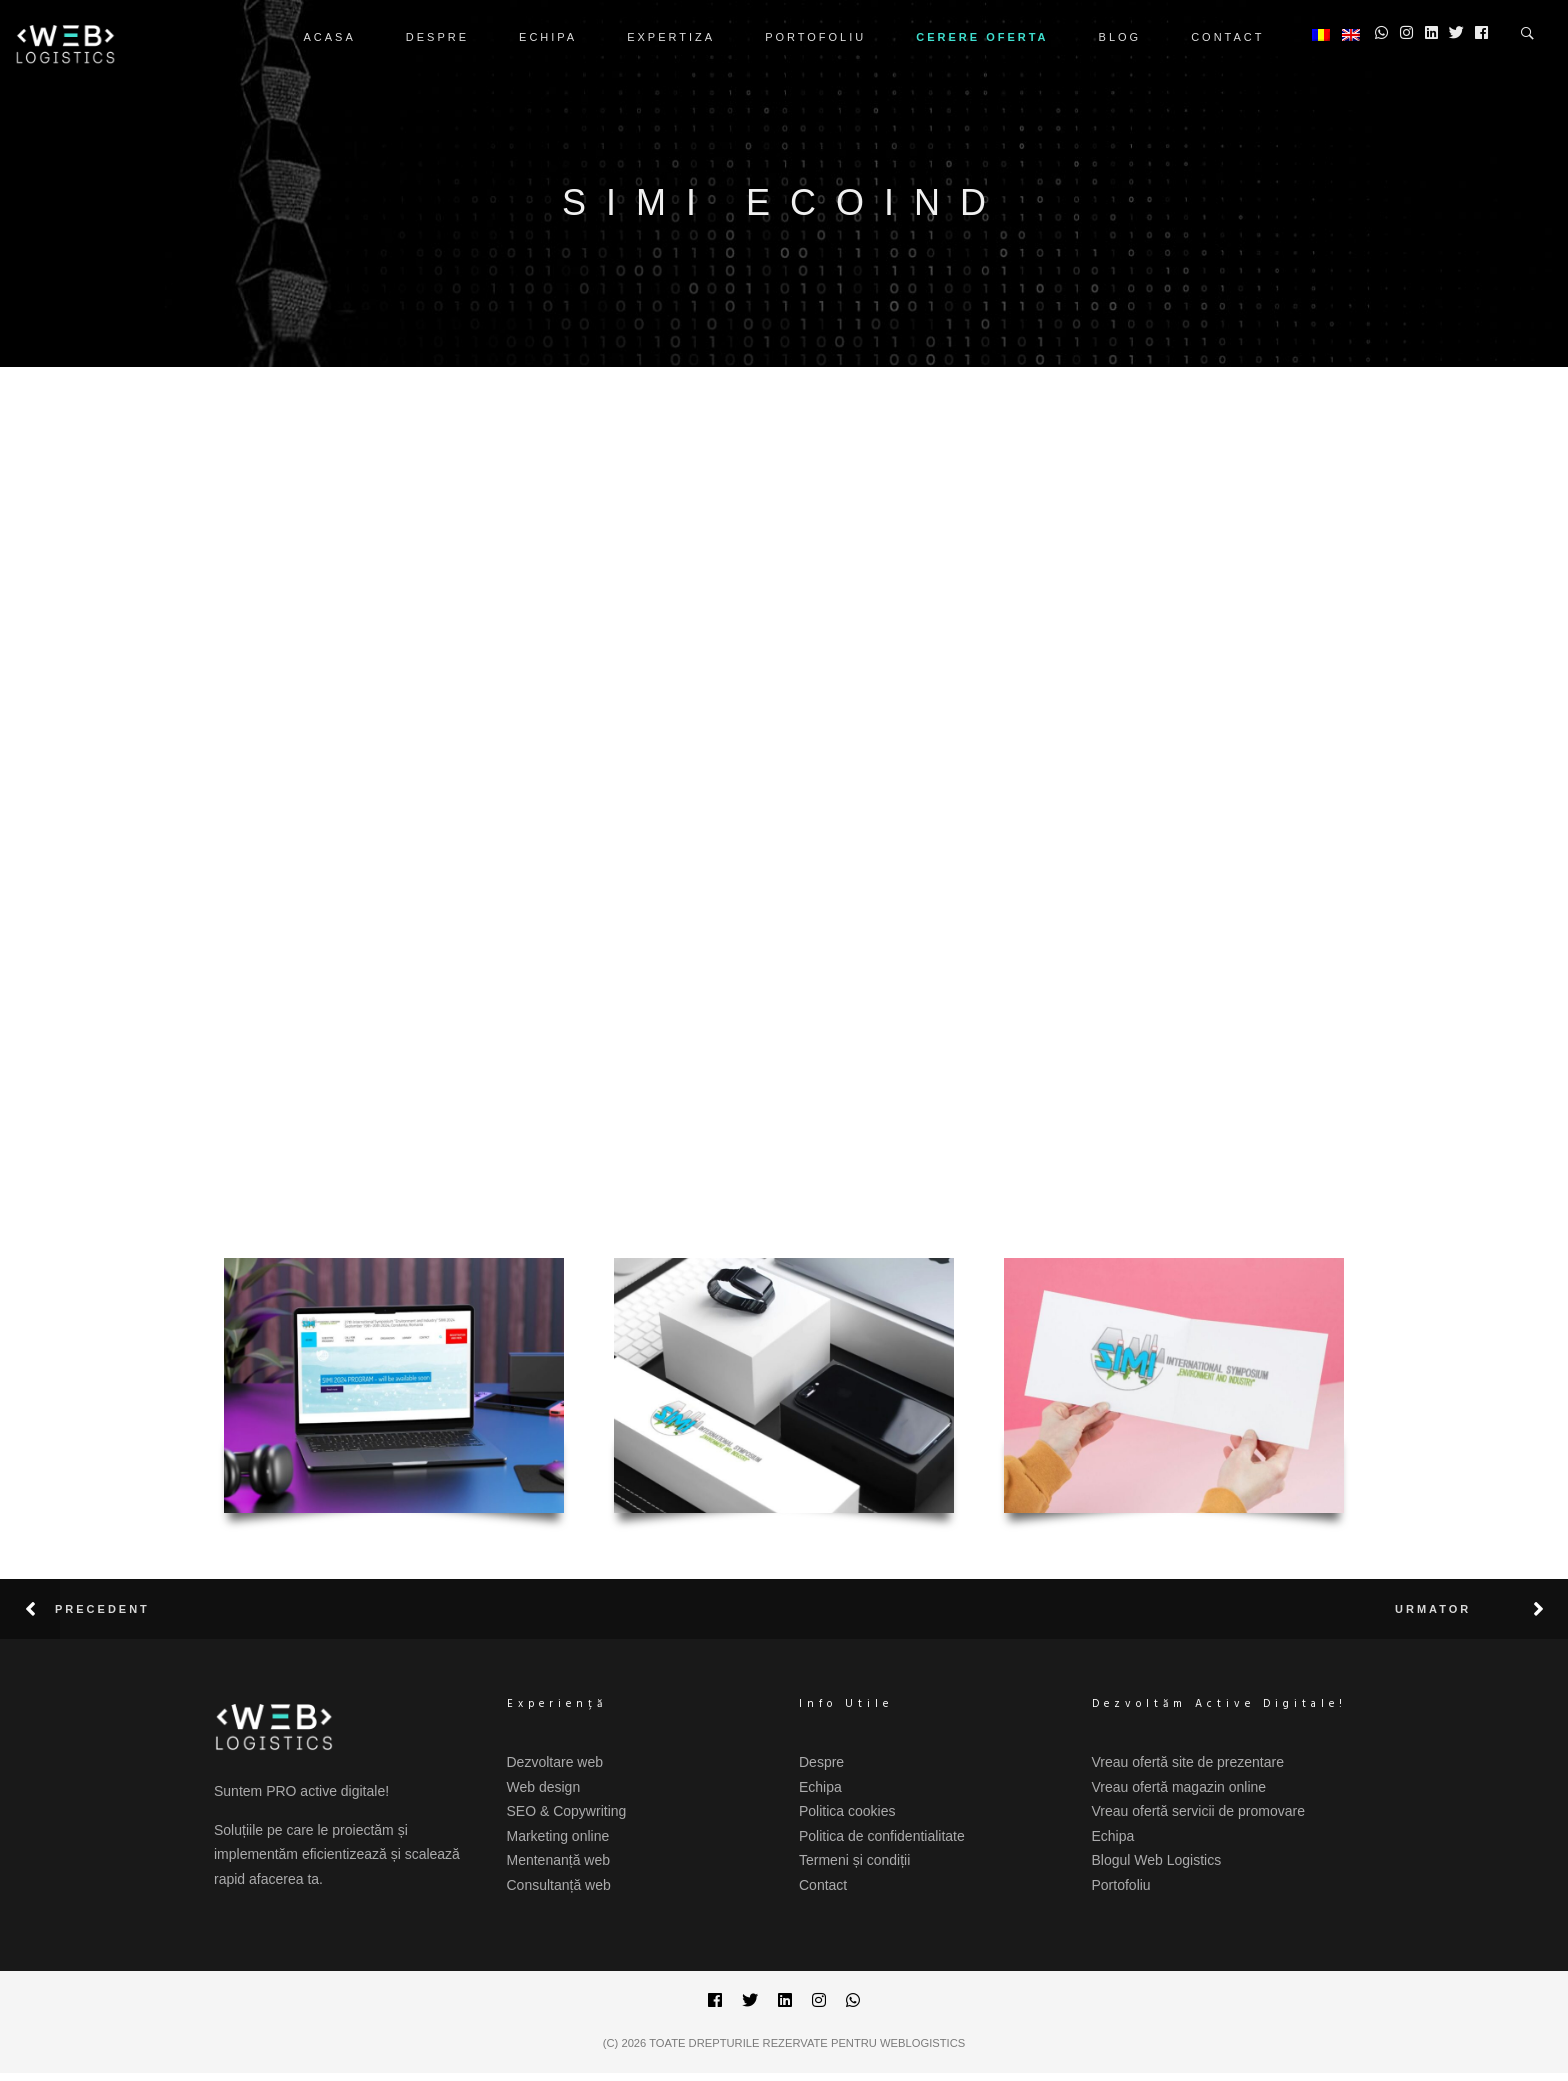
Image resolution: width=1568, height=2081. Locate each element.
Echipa (548, 37)
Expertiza (671, 37)
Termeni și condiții (854, 1860)
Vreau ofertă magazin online (1179, 1787)
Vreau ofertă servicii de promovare (1198, 1811)
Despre (437, 37)
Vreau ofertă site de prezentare (1188, 1762)
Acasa (330, 37)
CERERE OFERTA (982, 37)
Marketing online (558, 1836)
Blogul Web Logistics (1157, 1860)
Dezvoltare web (555, 1762)
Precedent (102, 1609)
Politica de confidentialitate (882, 1836)
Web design (544, 1787)
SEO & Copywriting (567, 1811)
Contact (1227, 37)
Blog (1120, 37)
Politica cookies (847, 1811)
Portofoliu (815, 37)
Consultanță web (559, 1885)
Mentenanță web (559, 1860)
